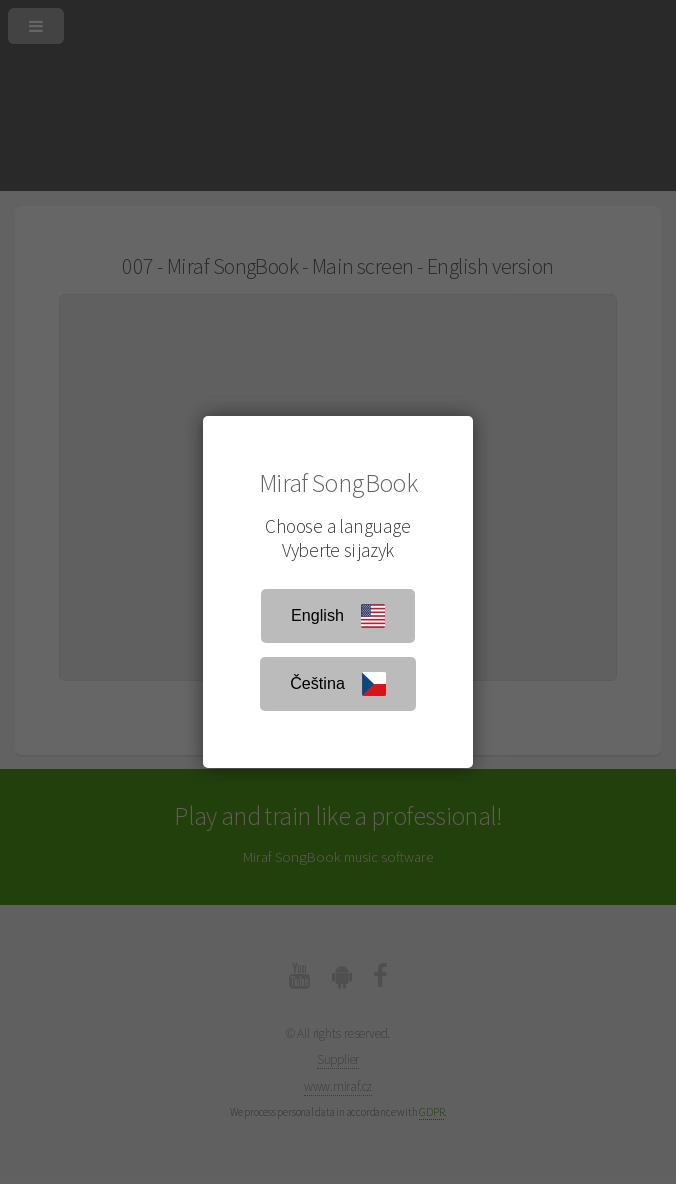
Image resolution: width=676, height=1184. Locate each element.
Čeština (338, 684)
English (338, 616)
